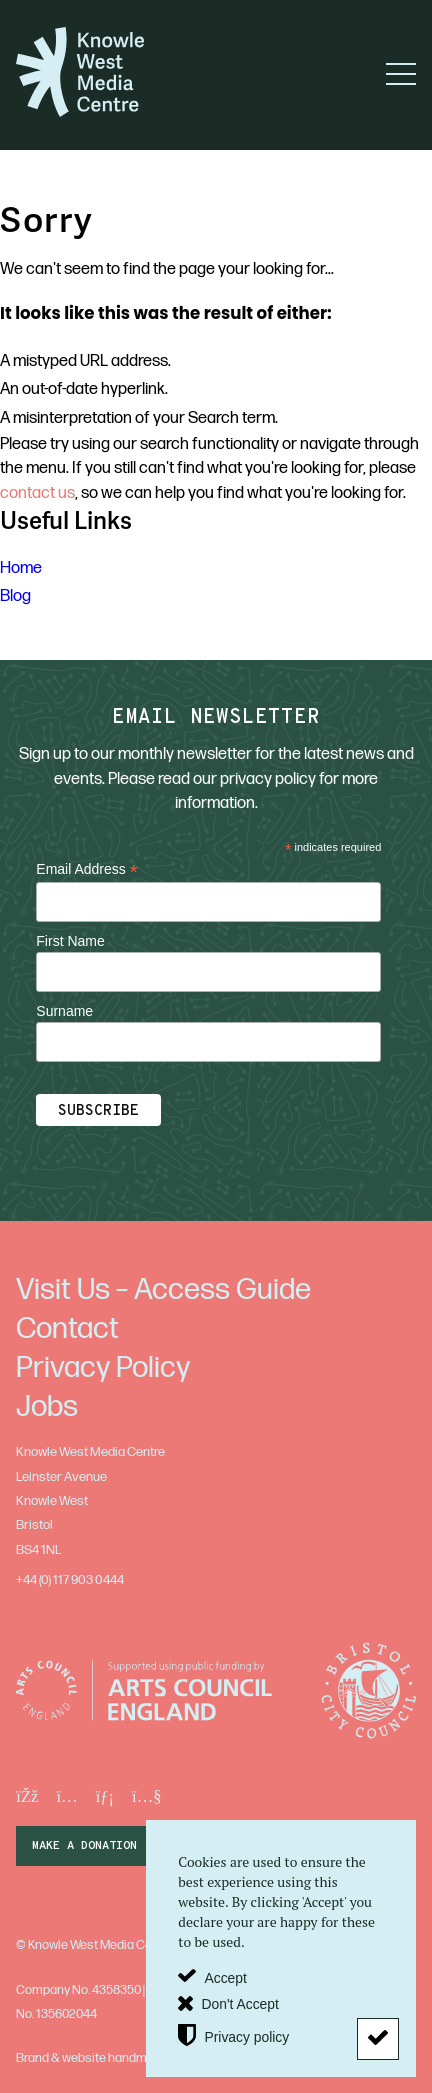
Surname (64, 1011)
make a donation (84, 1846)
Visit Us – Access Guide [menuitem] (163, 1290)
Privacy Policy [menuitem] (103, 1368)
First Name (70, 941)
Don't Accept (239, 2003)
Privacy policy (246, 2036)
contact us (37, 493)
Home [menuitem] (21, 568)
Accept (225, 1977)
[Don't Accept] (378, 2039)
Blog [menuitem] (15, 596)
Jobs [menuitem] (47, 1407)
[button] (401, 74)
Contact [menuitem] (67, 1329)
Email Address (87, 869)
